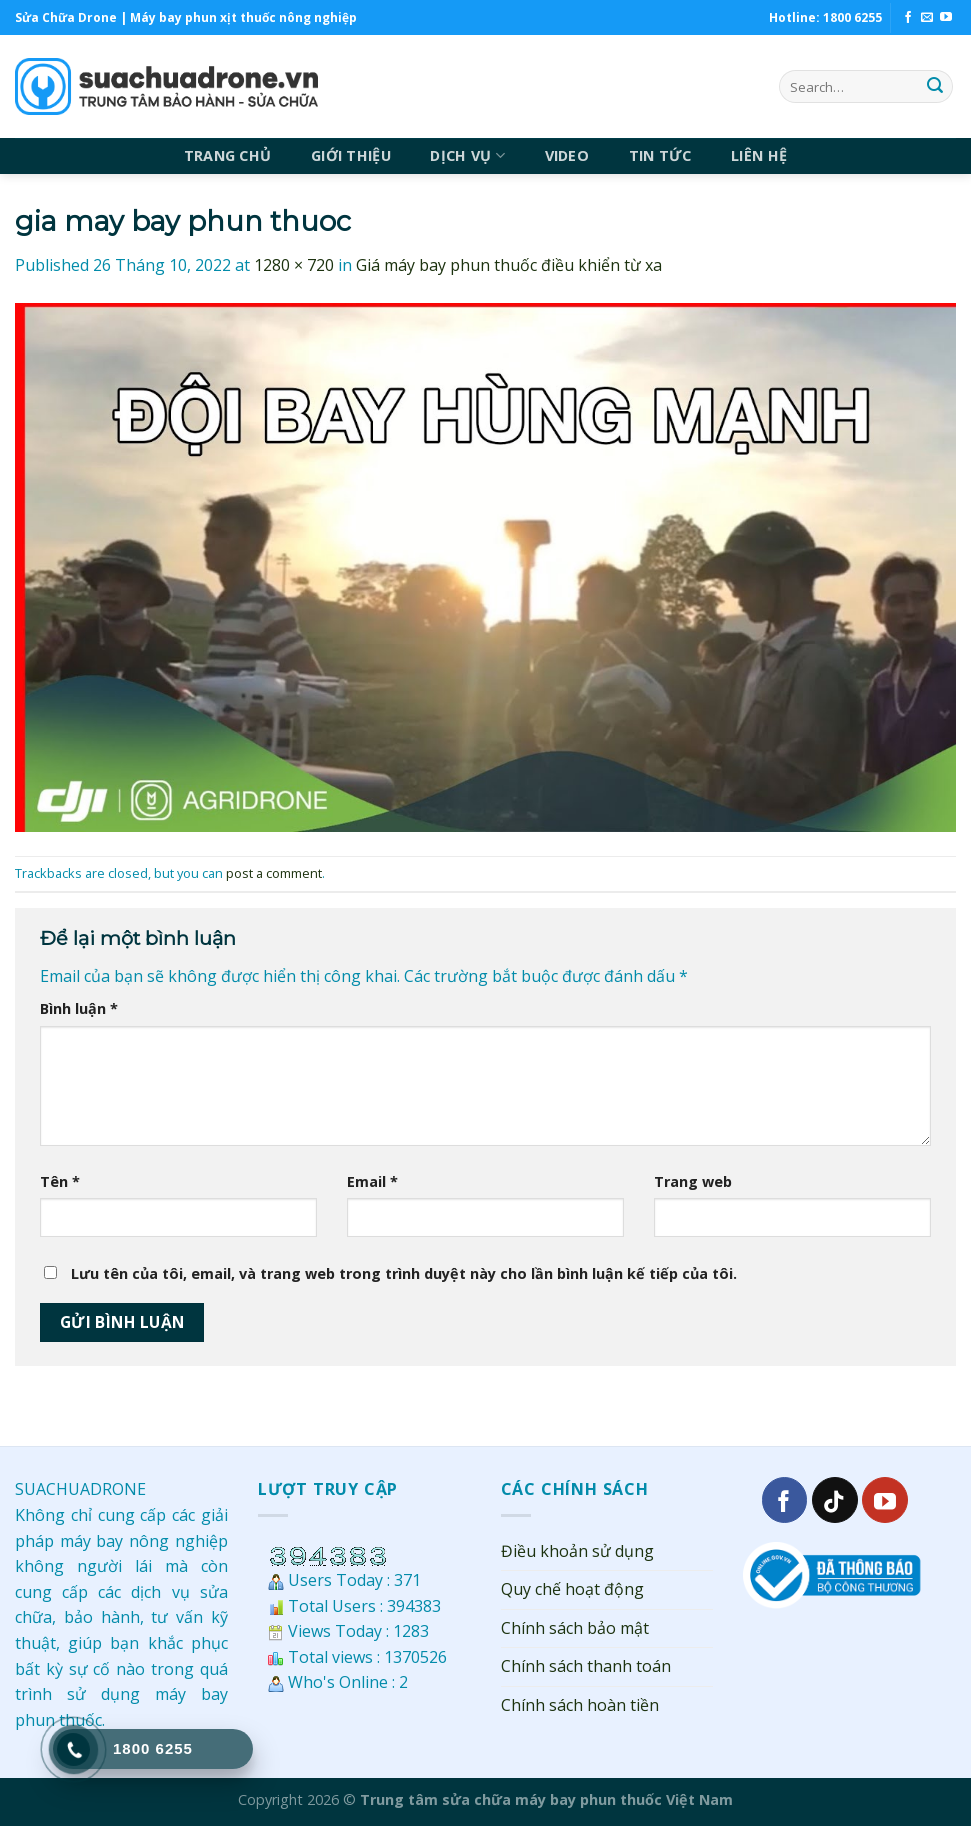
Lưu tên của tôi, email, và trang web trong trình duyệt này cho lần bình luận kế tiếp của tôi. (404, 1273)
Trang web (693, 1181)
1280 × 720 (294, 265)
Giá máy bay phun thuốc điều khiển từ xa (509, 265)
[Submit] (935, 87)
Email (372, 1181)
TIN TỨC (660, 155)
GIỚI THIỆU (351, 155)
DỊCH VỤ (467, 156)
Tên (60, 1181)
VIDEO (567, 155)
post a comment (274, 873)
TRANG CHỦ (228, 155)
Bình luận (79, 1008)
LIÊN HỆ (759, 155)
